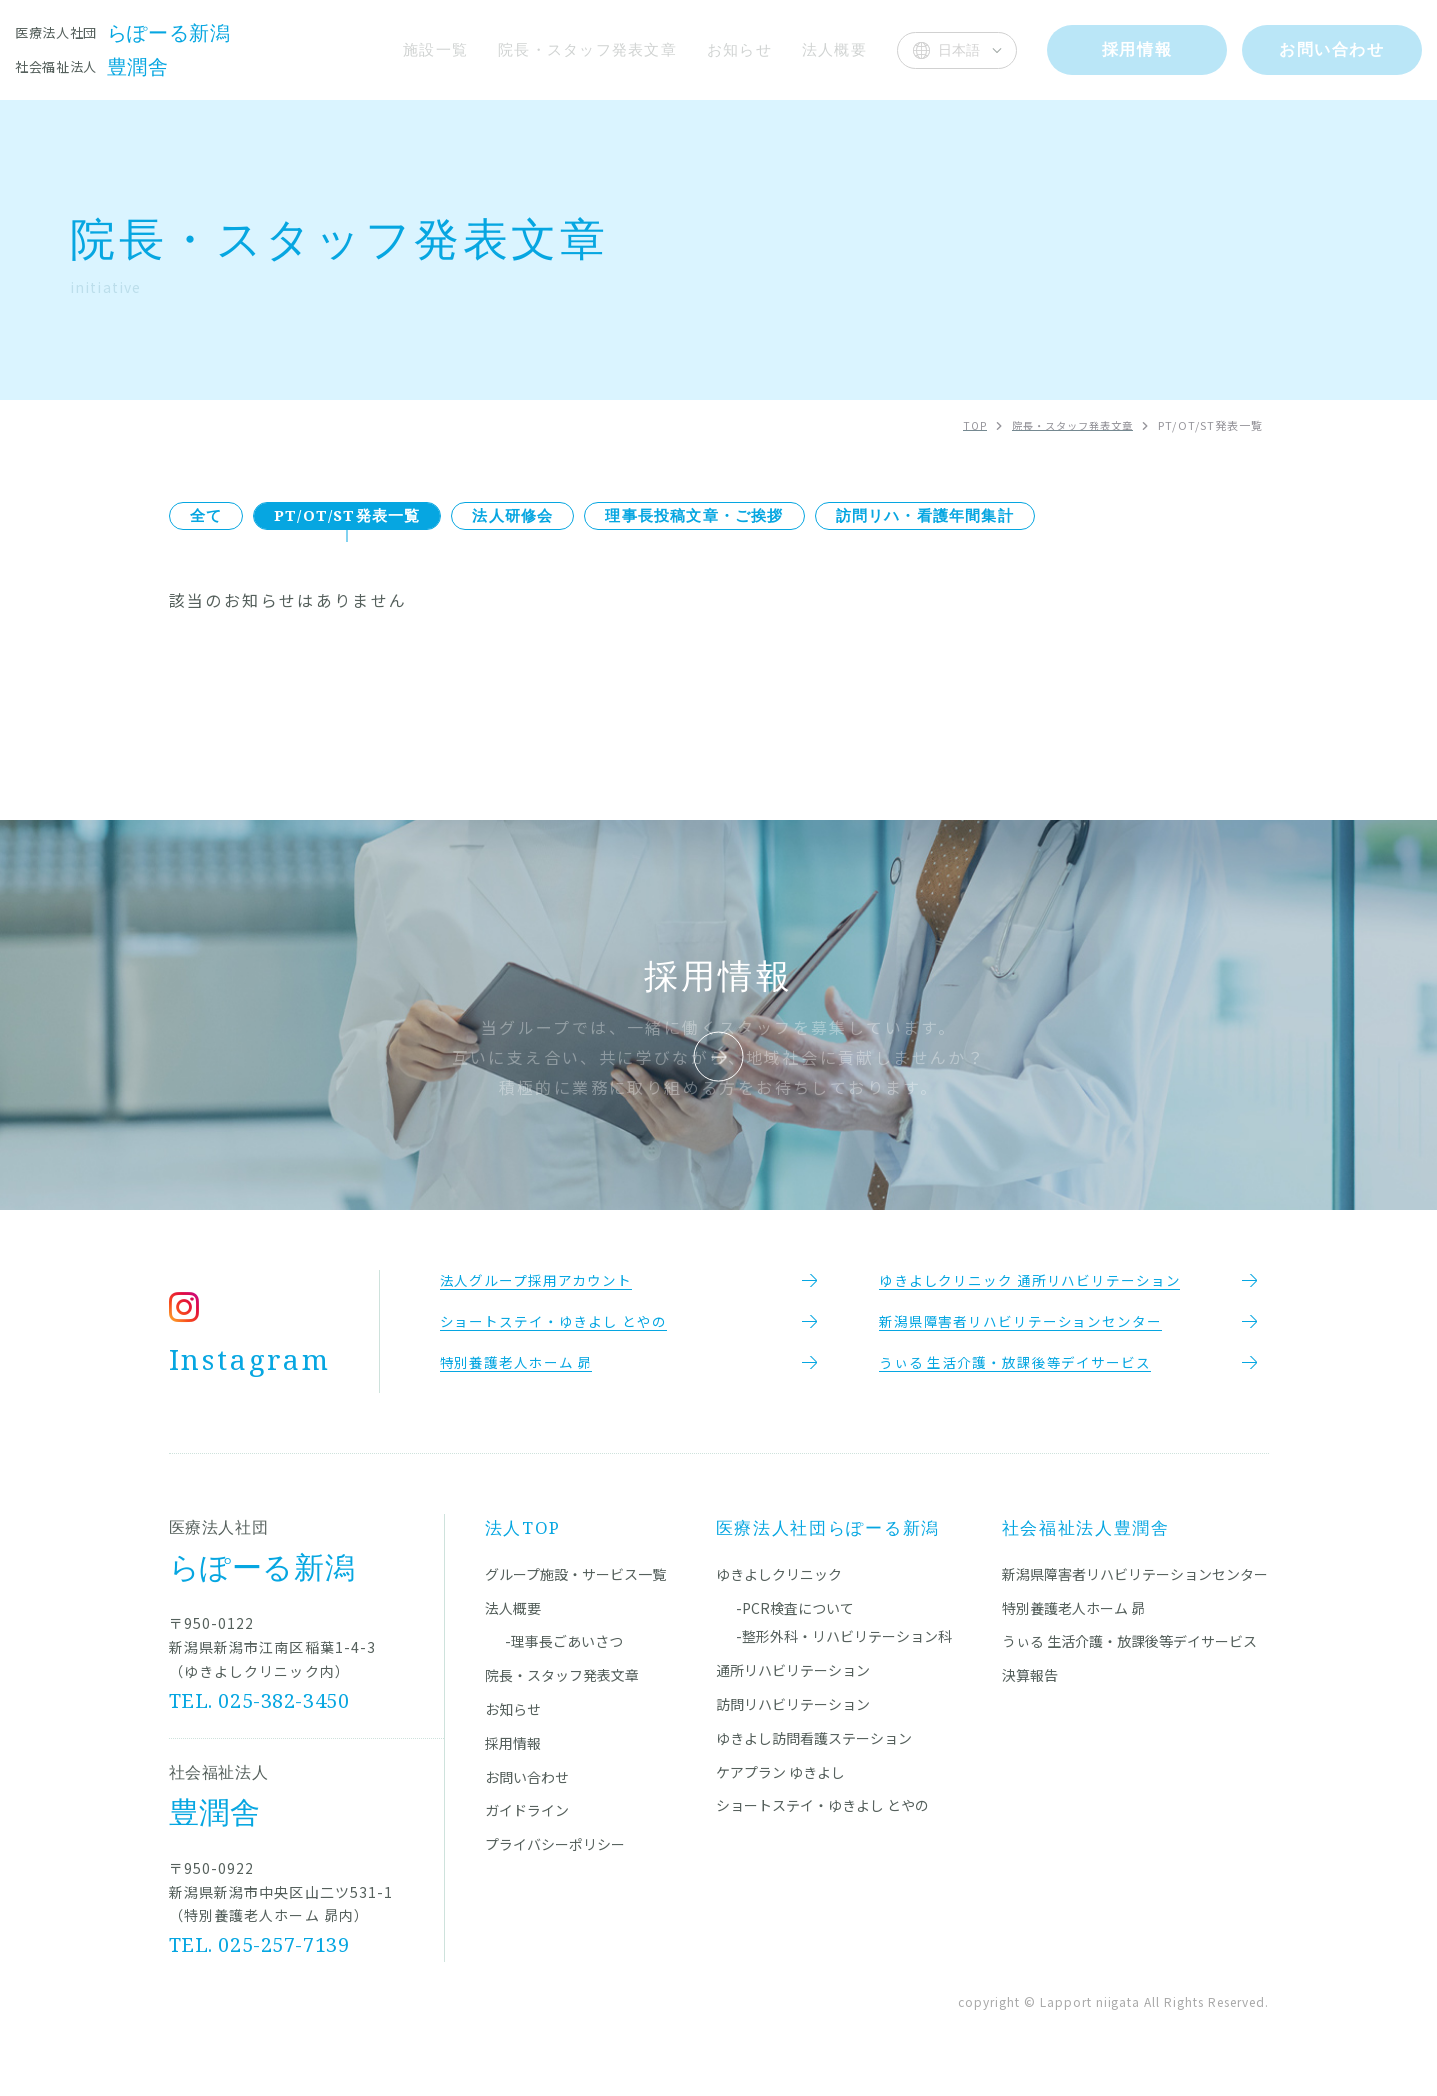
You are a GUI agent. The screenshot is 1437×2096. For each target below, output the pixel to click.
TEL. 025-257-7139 (260, 1957)
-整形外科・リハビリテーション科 (844, 1650)
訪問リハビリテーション (793, 1717)
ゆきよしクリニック (779, 1587)
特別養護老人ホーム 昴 (1073, 1621)
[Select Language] (957, 50)
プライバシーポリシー (555, 1857)
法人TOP (523, 1540)
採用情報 (513, 1756)
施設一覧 (427, 49)
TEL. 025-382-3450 (260, 1713)
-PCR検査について (795, 1621)
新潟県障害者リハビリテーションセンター (1135, 1587)
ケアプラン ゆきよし (780, 1785)
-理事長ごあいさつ (564, 1655)
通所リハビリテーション (793, 1684)
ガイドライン (527, 1824)
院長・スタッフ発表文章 (582, 49)
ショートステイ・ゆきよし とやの (822, 1819)
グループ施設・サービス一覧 (575, 1587)
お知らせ (737, 49)
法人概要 (833, 49)
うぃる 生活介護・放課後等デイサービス (1129, 1655)
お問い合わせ (527, 1790)
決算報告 (1030, 1689)
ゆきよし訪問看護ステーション (814, 1751)
